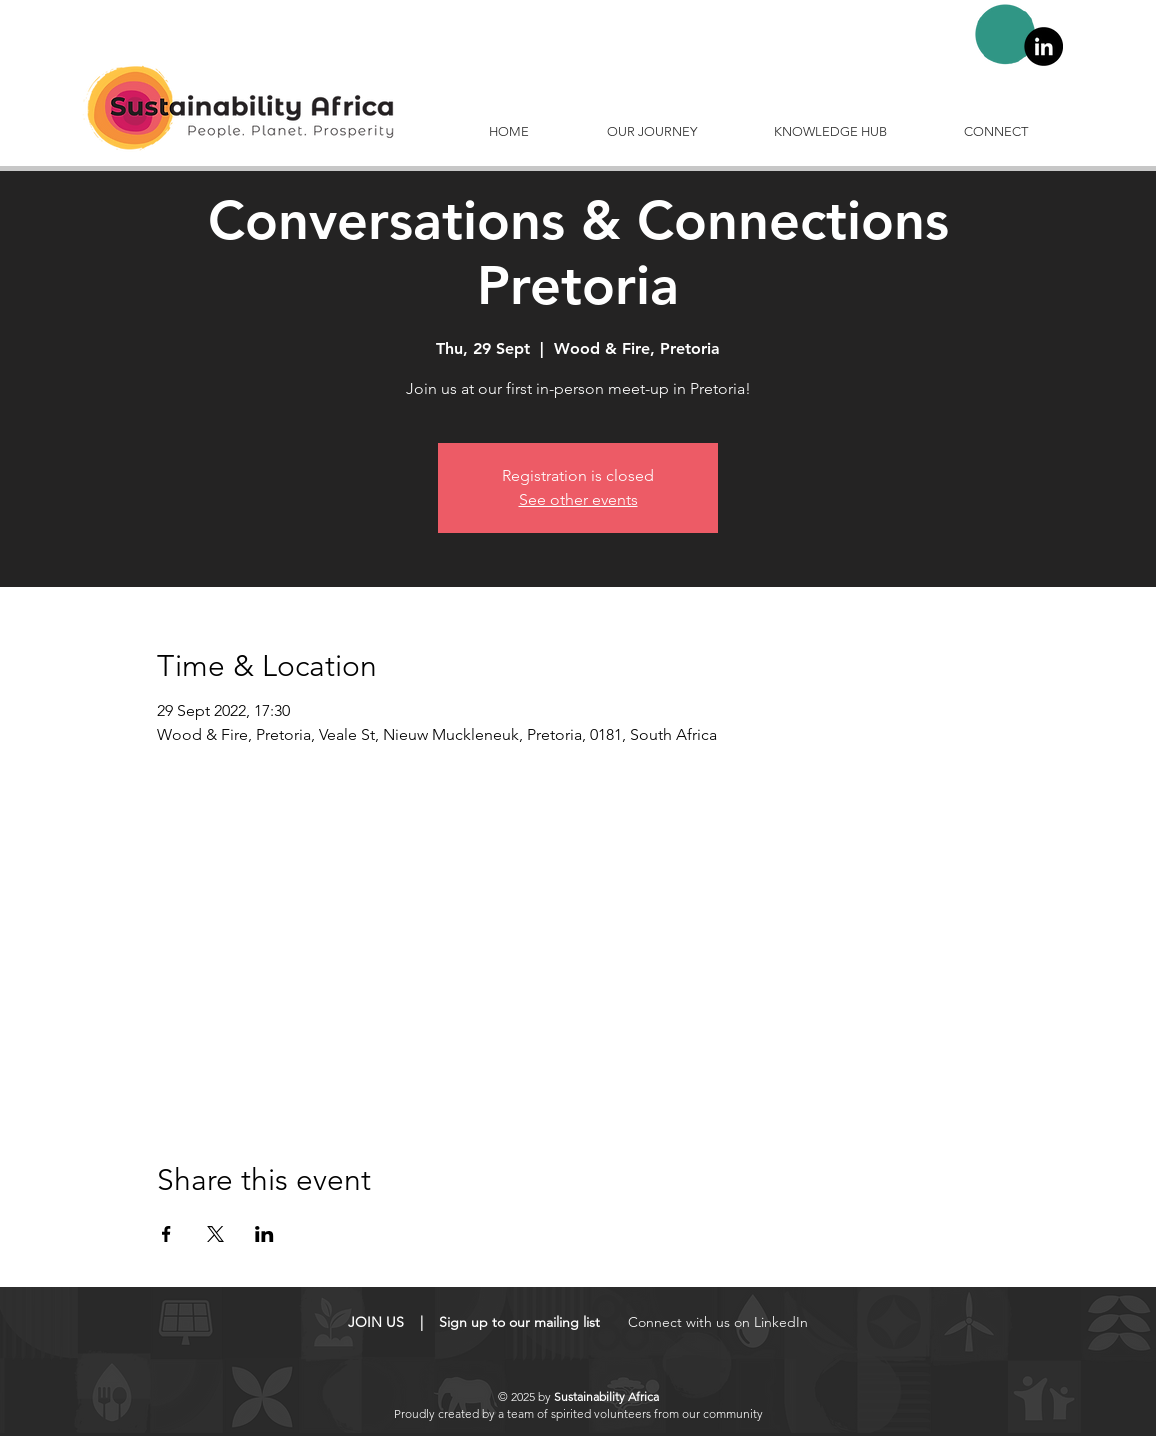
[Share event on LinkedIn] (264, 1234)
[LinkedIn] (1043, 46)
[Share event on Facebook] (166, 1234)
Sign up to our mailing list (519, 1322)
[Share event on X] (215, 1234)
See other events (578, 499)
